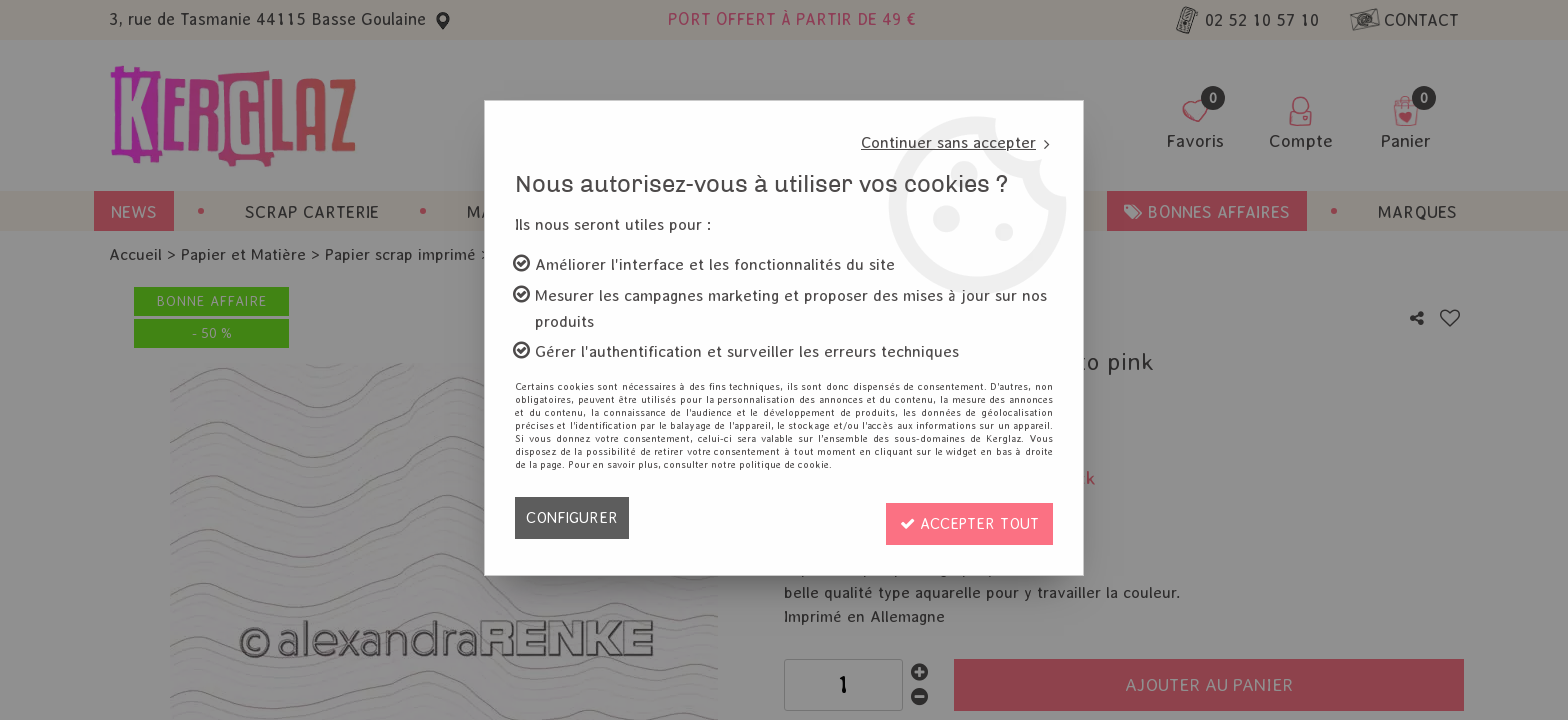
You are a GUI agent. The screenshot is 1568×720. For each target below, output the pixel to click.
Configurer (573, 517)
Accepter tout (965, 517)
